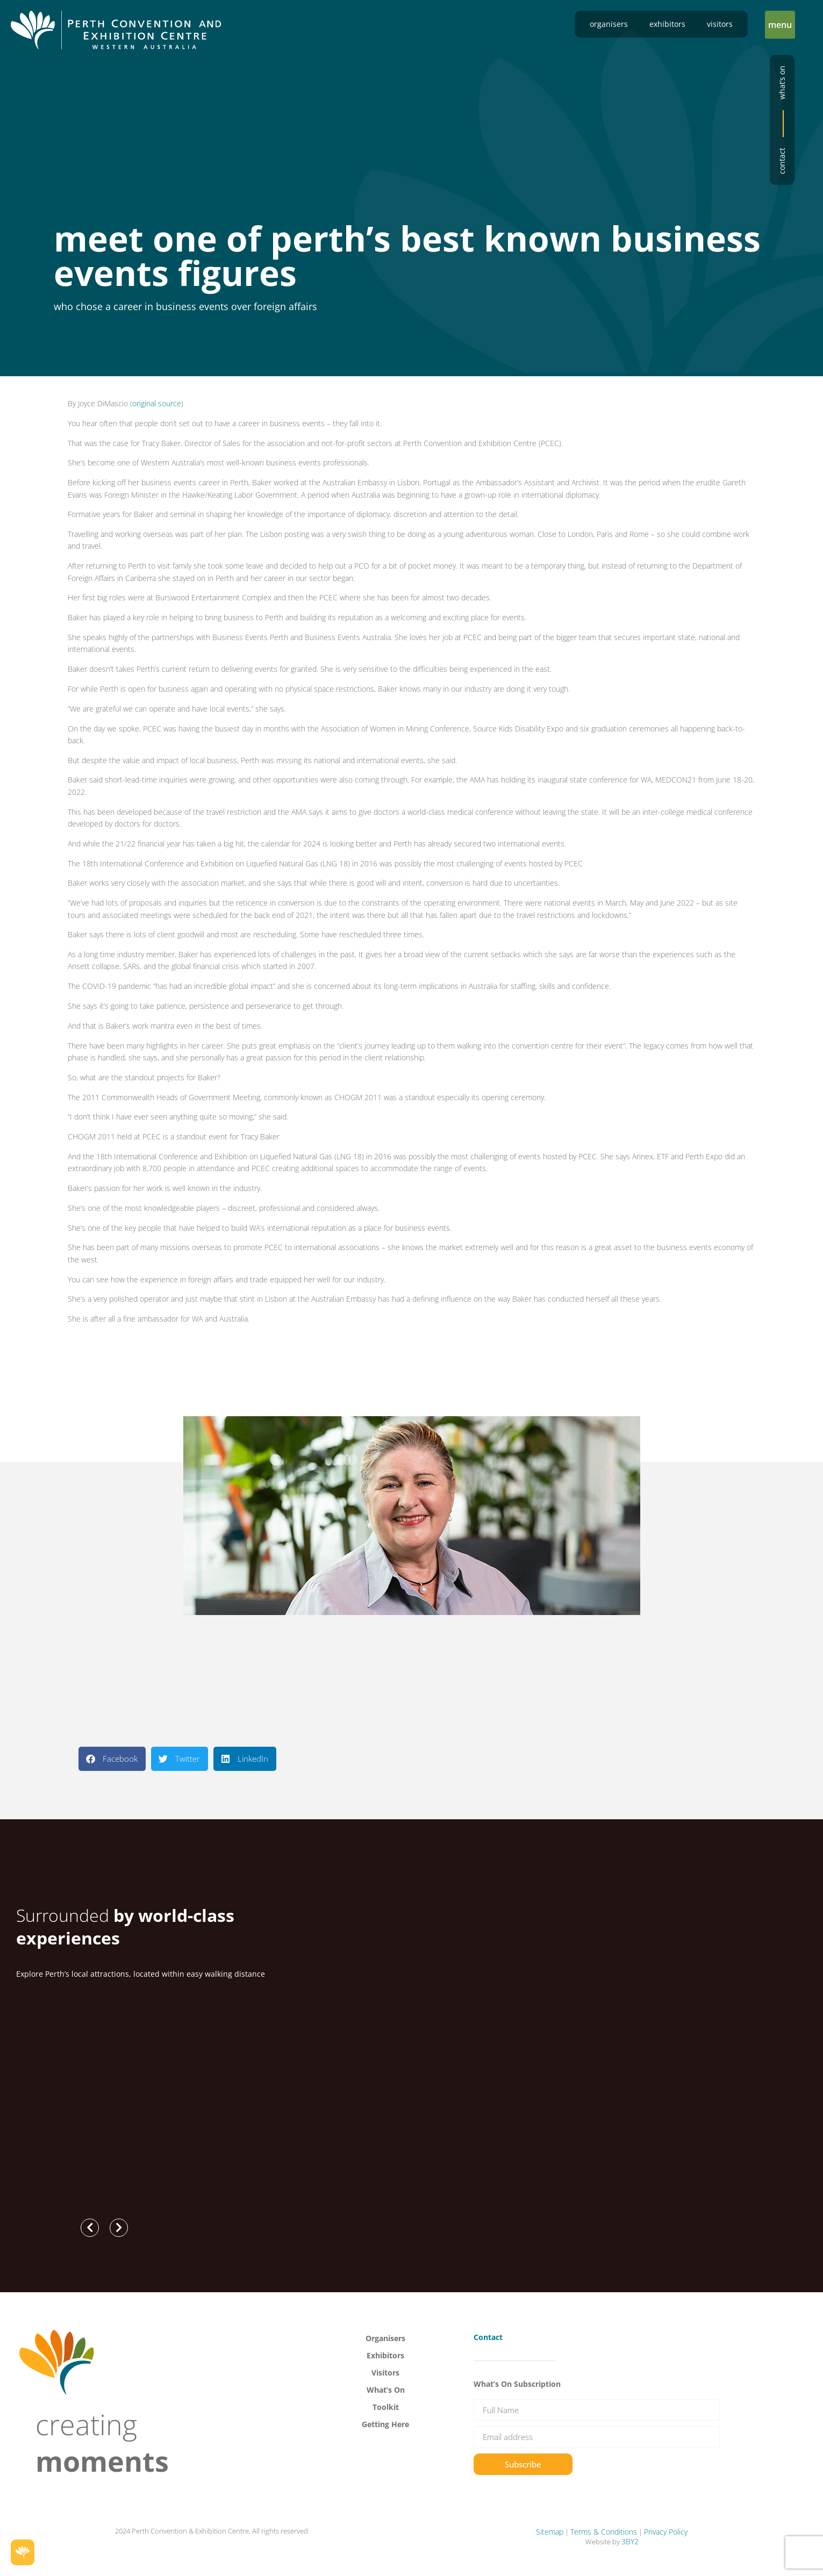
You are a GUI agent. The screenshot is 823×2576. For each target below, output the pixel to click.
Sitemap (549, 2532)
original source (156, 403)
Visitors (720, 24)
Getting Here (385, 2424)
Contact (782, 161)
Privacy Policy (666, 2532)
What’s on (782, 82)
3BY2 (630, 2541)
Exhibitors (667, 24)
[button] (780, 25)
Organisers (609, 24)
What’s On (386, 2390)
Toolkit (386, 2407)
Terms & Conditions (603, 2532)
